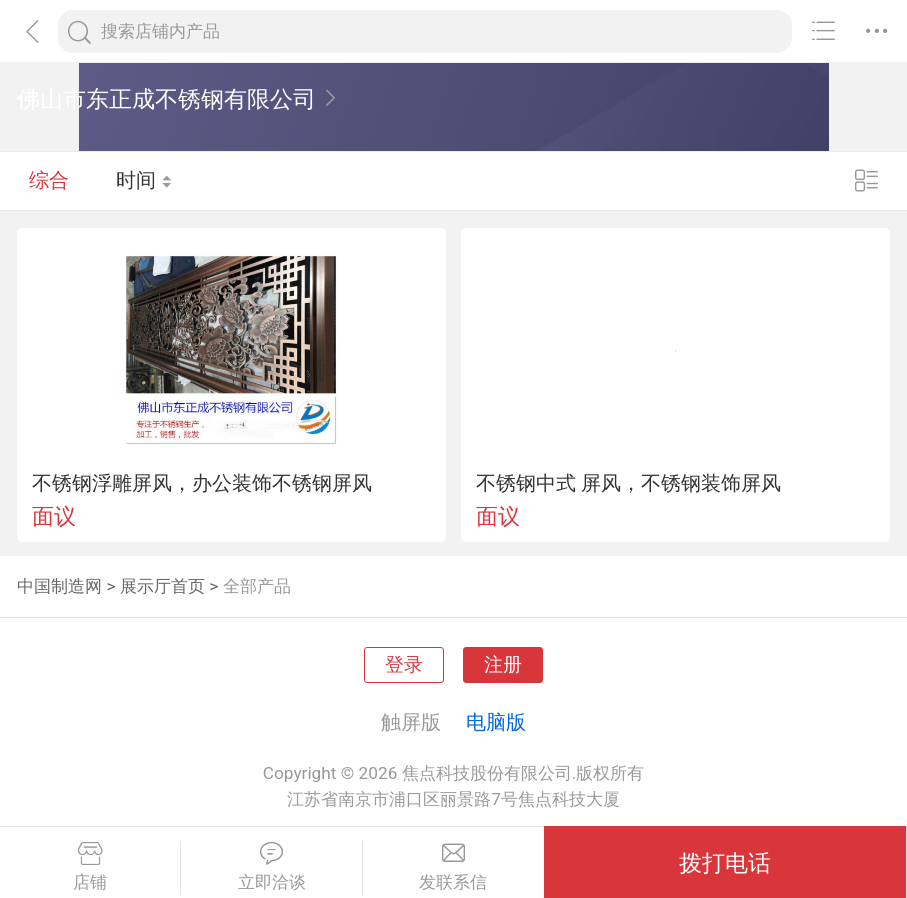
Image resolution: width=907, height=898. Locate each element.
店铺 (90, 867)
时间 (144, 180)
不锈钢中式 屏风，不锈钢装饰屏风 (628, 483)
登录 (404, 665)
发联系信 (453, 867)
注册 (503, 665)
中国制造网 (59, 586)
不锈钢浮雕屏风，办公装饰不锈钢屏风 (202, 483)
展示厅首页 (162, 586)
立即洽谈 (271, 867)
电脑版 (496, 722)
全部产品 (257, 586)
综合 (49, 180)
